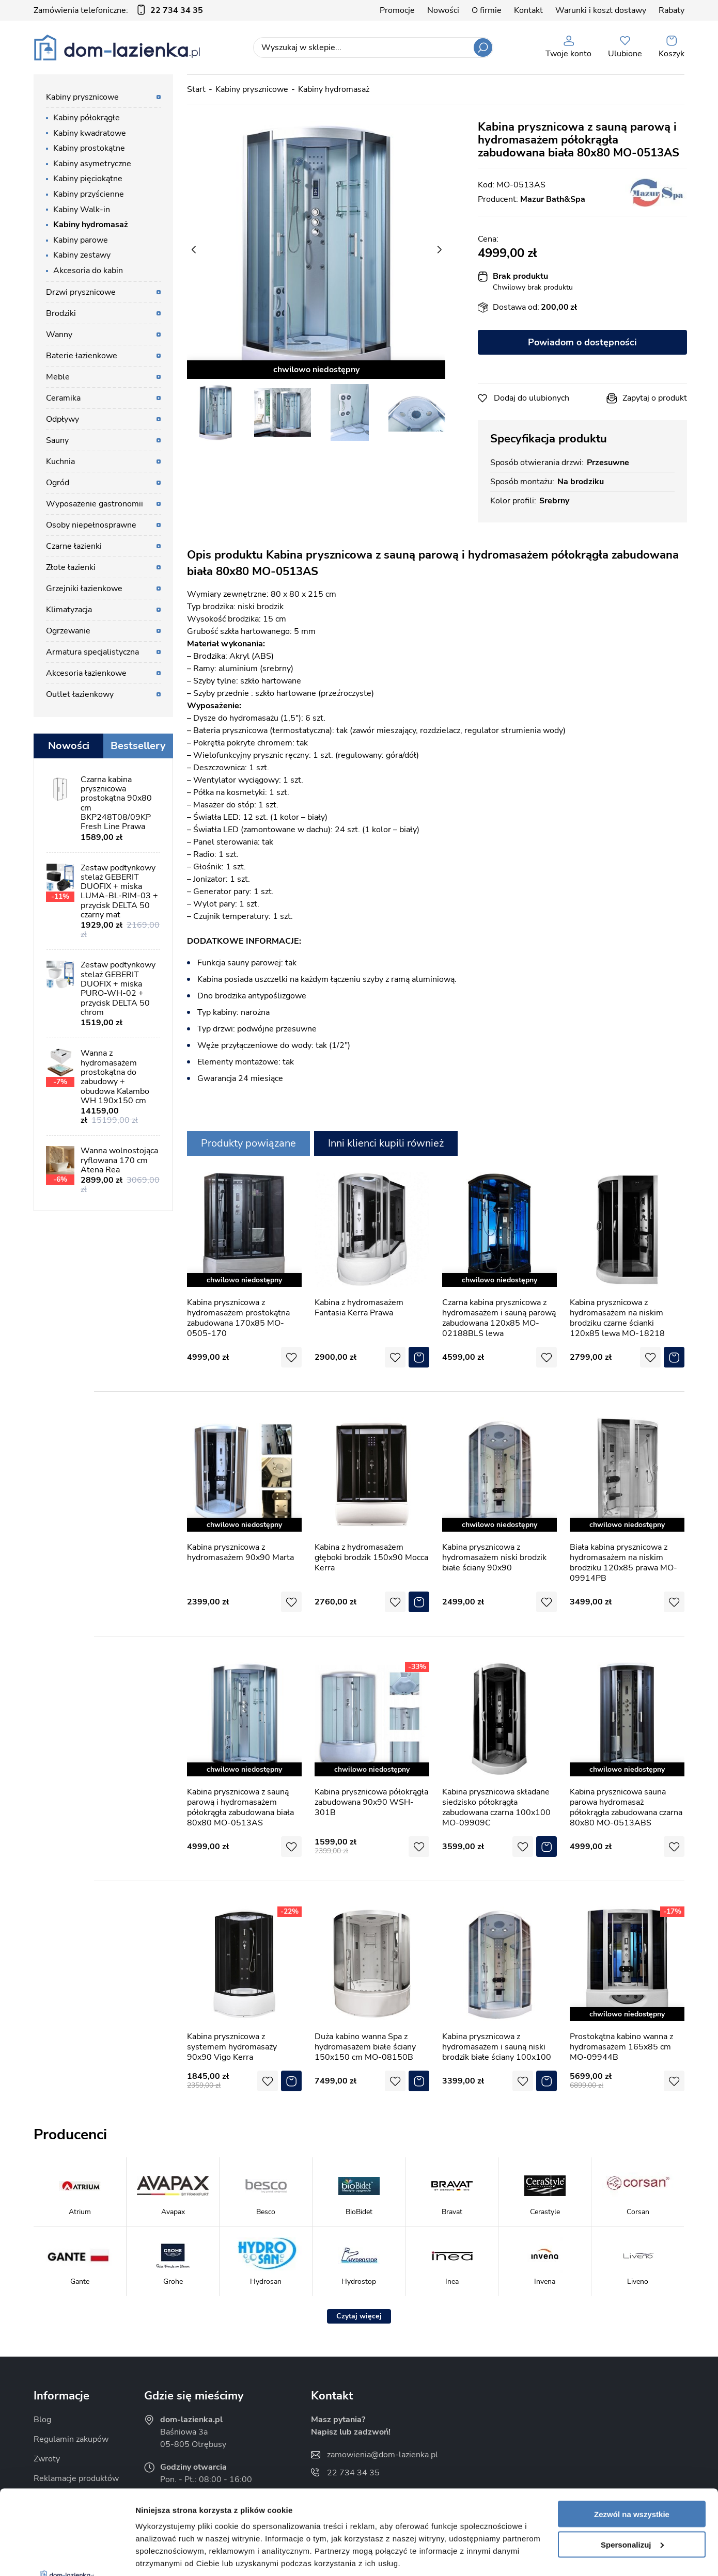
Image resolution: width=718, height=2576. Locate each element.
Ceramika (63, 398)
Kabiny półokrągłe (86, 117)
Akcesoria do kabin (88, 270)
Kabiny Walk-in (81, 209)
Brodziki (61, 313)
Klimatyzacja (69, 609)
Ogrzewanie (68, 631)
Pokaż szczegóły (166, 2555)
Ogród (57, 482)
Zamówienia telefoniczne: (118, 10)
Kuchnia (60, 461)
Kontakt (528, 10)
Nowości (443, 10)
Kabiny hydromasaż (90, 224)
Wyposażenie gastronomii (94, 504)
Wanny (59, 334)
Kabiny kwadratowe (89, 133)
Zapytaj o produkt (654, 398)
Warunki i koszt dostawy (600, 10)
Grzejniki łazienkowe (84, 588)
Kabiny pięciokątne (87, 178)
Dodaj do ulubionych (531, 398)
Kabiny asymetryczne (92, 163)
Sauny (57, 440)
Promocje (397, 10)
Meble (58, 377)
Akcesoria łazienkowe (86, 673)
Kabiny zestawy (82, 255)
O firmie (487, 10)
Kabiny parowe (80, 240)
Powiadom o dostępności (582, 342)
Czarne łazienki (74, 546)
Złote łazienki (71, 567)
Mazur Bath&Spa (552, 199)
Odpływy (62, 419)
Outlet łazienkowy (80, 694)
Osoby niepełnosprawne (91, 525)
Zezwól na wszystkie (631, 2429)
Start (196, 89)
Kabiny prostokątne (89, 148)
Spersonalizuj (632, 2460)
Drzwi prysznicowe (81, 292)
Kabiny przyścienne (88, 194)
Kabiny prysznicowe (82, 97)
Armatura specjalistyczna (92, 652)
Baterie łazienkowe (81, 355)
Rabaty (671, 10)
